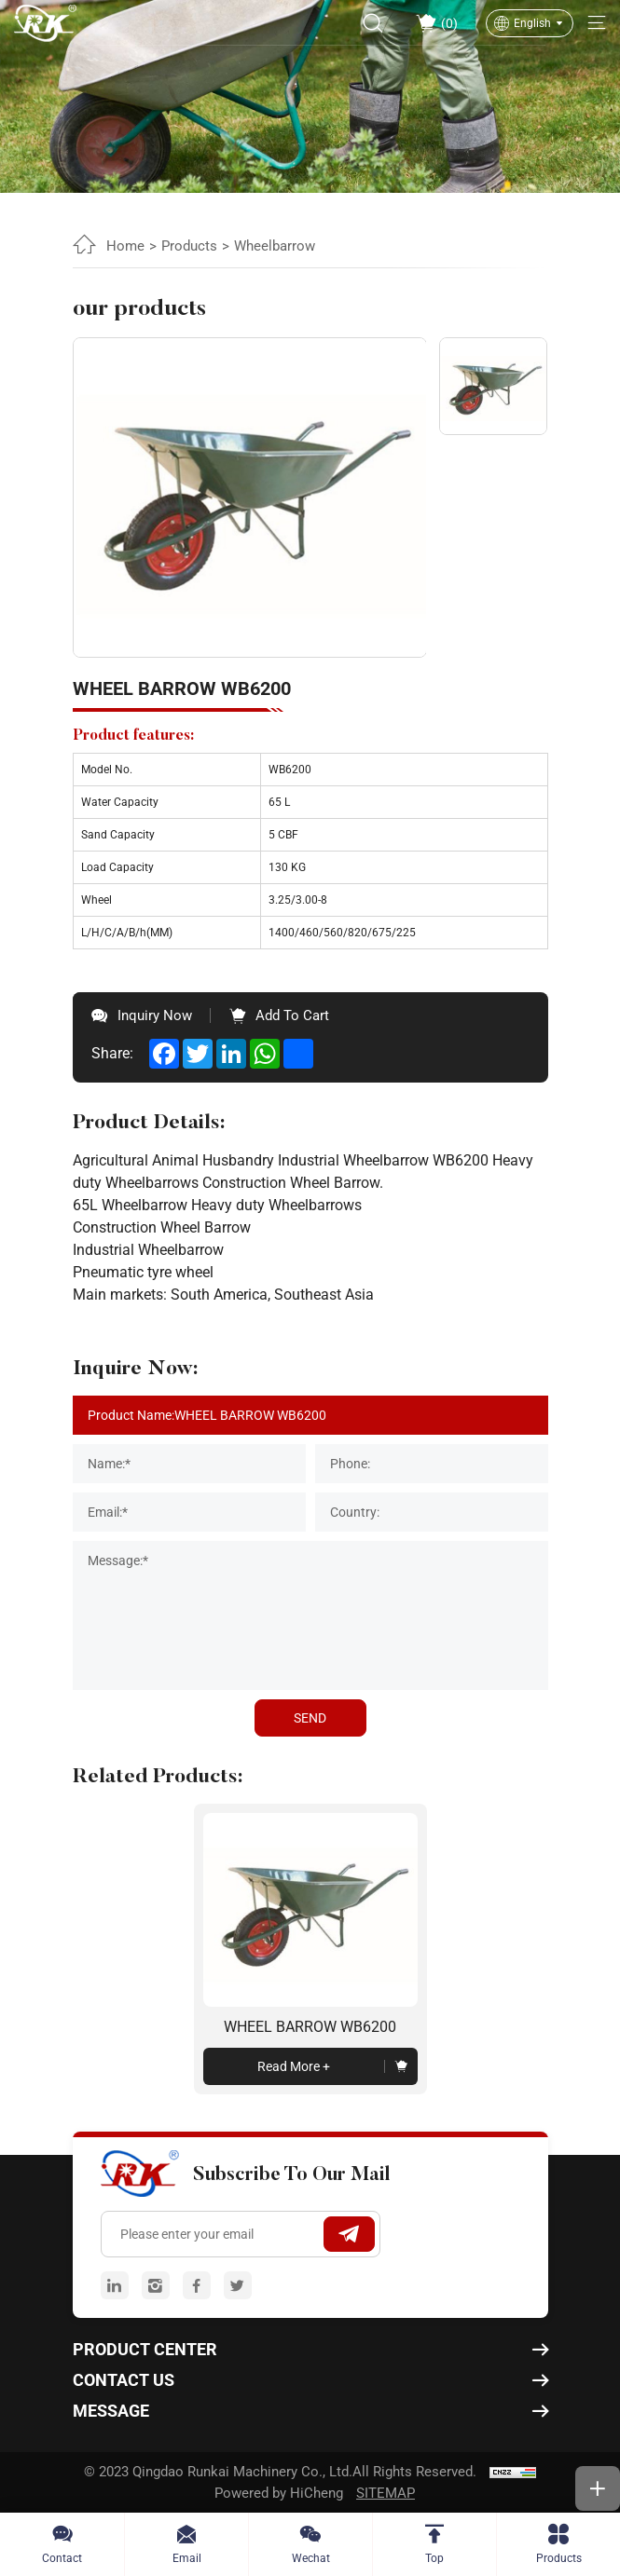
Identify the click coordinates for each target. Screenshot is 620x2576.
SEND (310, 1718)
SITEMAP (385, 2493)
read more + (293, 2066)
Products (189, 246)
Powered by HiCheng (278, 2493)
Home (125, 246)
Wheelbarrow (274, 246)
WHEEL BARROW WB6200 (310, 2027)
